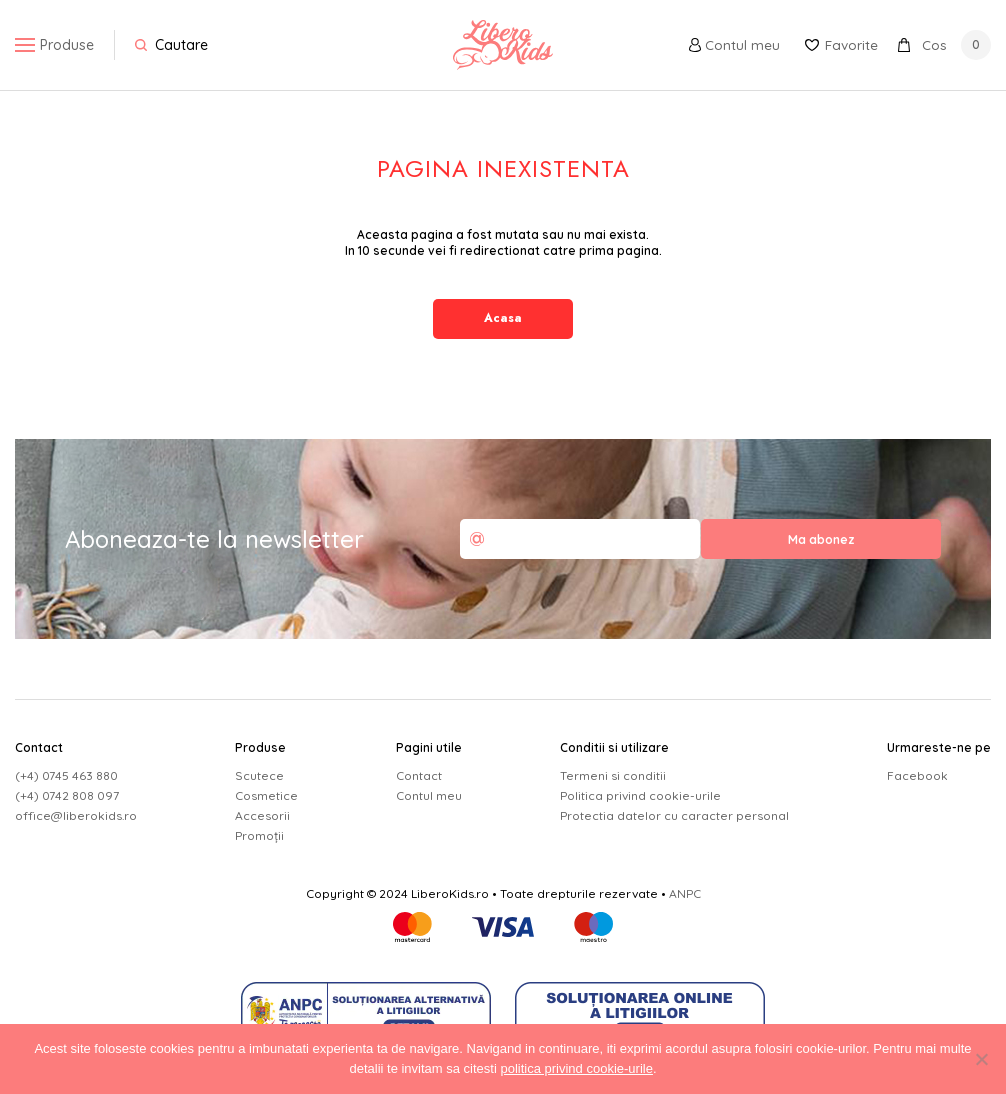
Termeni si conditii (613, 775)
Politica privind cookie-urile (640, 795)
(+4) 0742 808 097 (67, 795)
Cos (944, 45)
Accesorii (262, 815)
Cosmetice (266, 795)
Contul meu (728, 45)
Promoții (259, 835)
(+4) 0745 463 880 (66, 775)
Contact (419, 775)
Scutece (259, 775)
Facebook (917, 775)
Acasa (503, 318)
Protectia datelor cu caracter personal (674, 815)
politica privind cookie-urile (576, 1068)
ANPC (685, 893)
